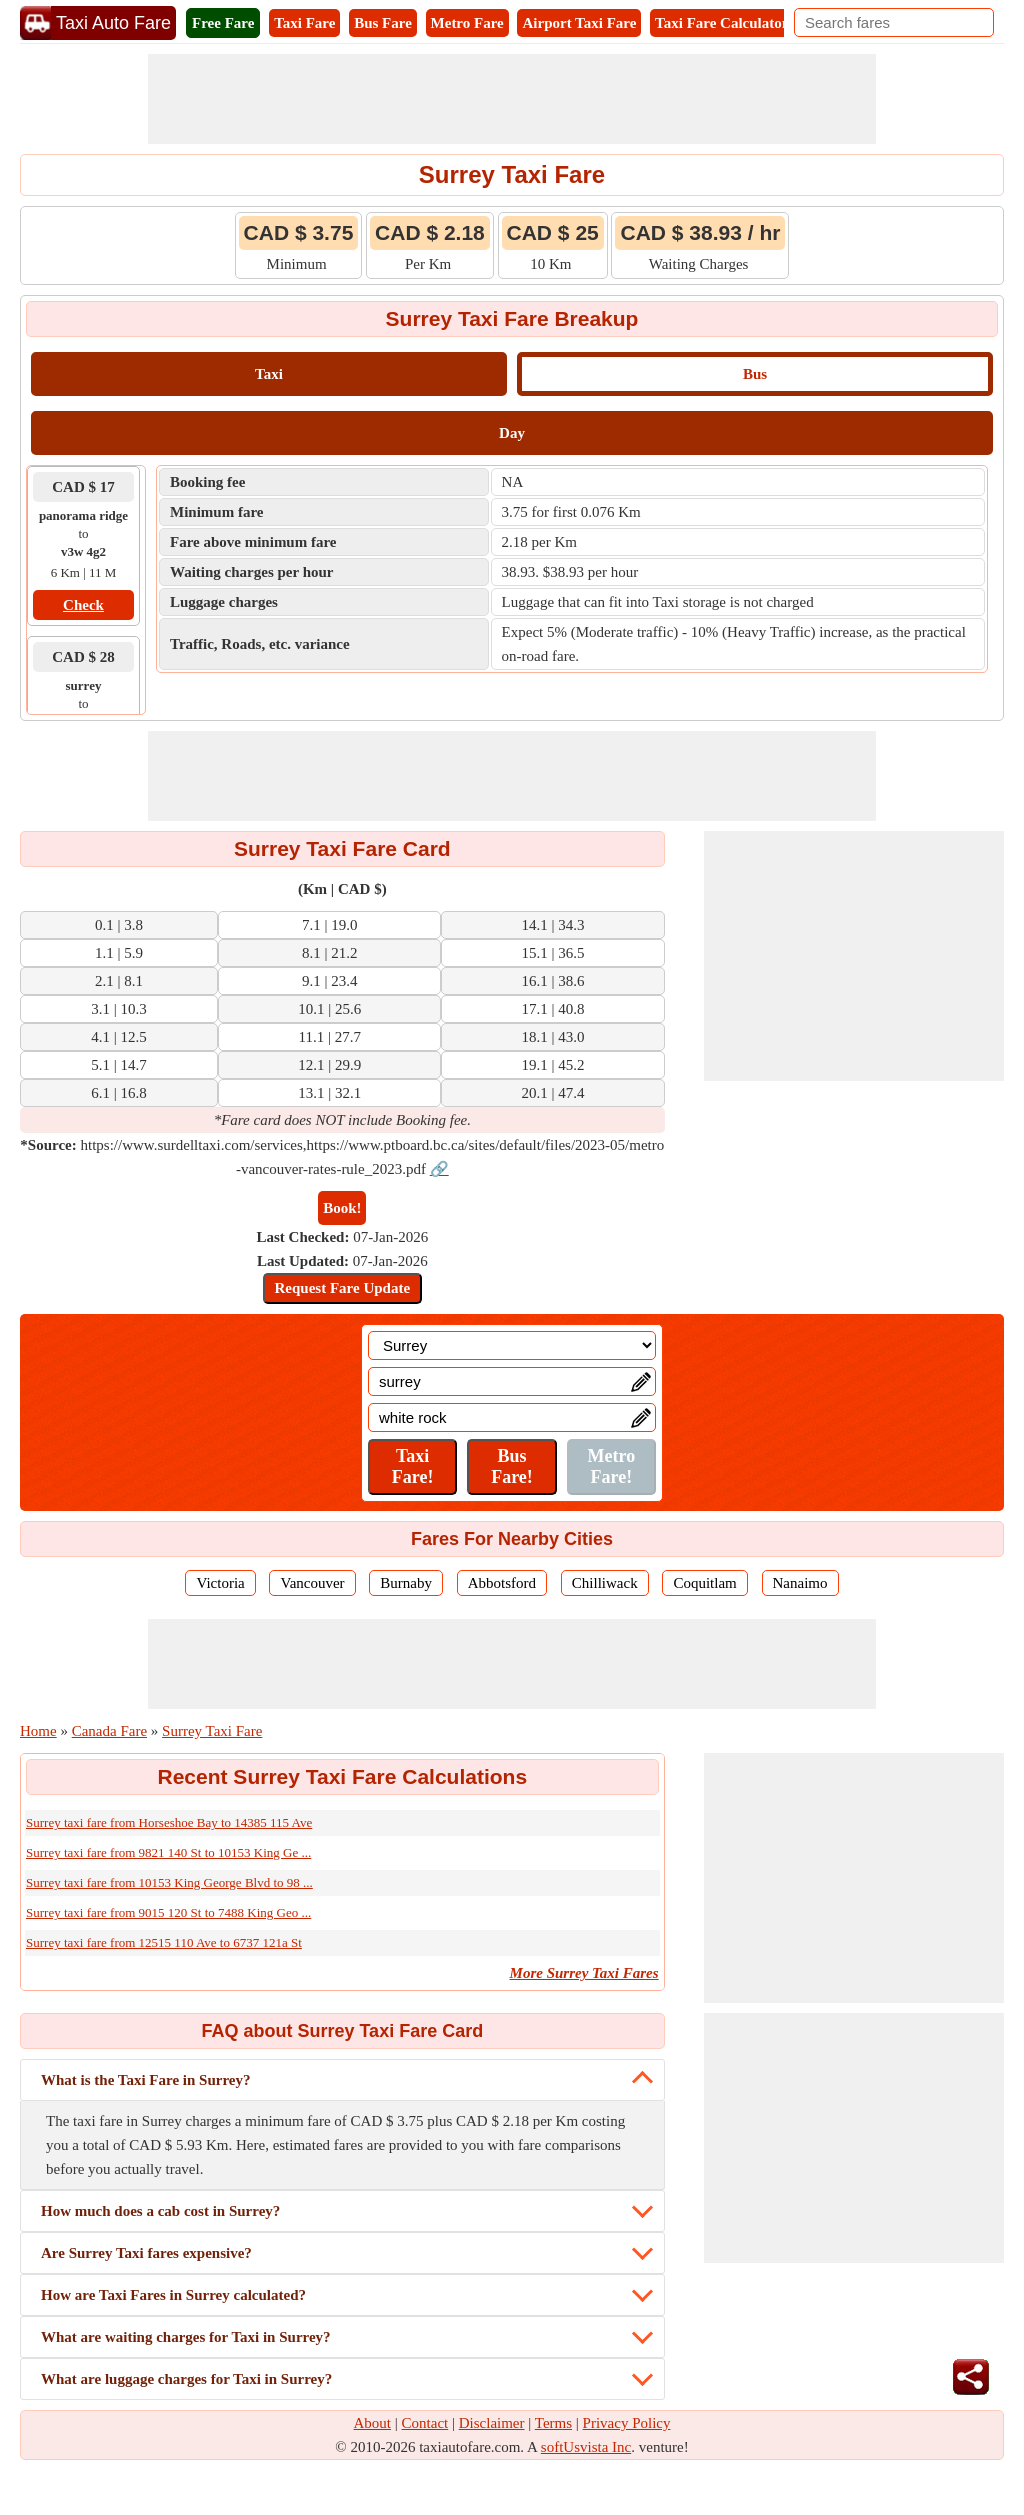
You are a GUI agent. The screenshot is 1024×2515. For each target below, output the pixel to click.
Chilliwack (605, 1583)
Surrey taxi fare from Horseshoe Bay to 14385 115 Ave (169, 1822)
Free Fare (223, 23)
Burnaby (406, 1583)
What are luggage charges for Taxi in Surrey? (186, 2379)
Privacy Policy (627, 2423)
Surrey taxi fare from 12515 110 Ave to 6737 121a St (164, 1942)
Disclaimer (492, 2423)
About (373, 2423)
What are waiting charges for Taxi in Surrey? (186, 2337)
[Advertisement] (512, 99)
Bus (755, 374)
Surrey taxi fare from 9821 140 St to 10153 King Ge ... (168, 1852)
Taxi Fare (304, 23)
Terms (553, 2423)
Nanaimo (800, 1583)
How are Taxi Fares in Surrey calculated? (173, 2295)
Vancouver (312, 1583)
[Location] (512, 1345)
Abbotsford (502, 1583)
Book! (342, 1208)
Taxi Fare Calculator (721, 23)
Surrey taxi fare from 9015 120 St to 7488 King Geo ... (168, 1912)
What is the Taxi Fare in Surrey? (145, 2080)
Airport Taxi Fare (579, 23)
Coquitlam (704, 1583)
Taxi (269, 374)
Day (512, 433)
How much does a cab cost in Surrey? (160, 2211)
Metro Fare (467, 23)
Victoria (220, 1583)
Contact (425, 2423)
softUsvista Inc (586, 2447)
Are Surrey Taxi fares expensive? (146, 2253)
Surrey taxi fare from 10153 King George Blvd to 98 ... (169, 1882)
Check (83, 605)
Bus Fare (383, 23)
